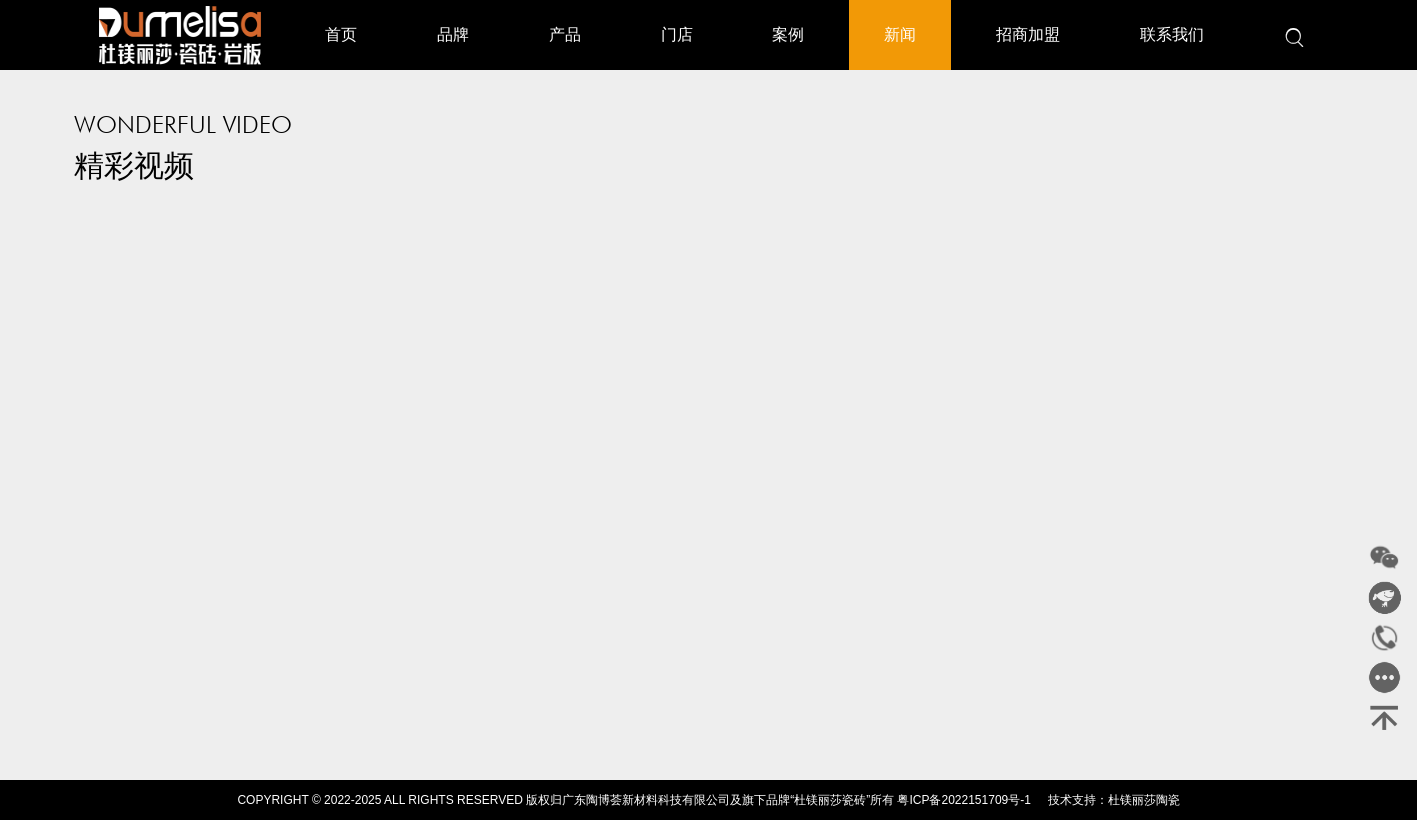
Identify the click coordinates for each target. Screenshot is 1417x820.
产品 (565, 34)
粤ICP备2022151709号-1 (963, 800)
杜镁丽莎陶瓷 (1144, 800)
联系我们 (1172, 34)
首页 (341, 34)
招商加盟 (1028, 34)
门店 (677, 34)
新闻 (900, 34)
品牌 (453, 34)
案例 (788, 34)
